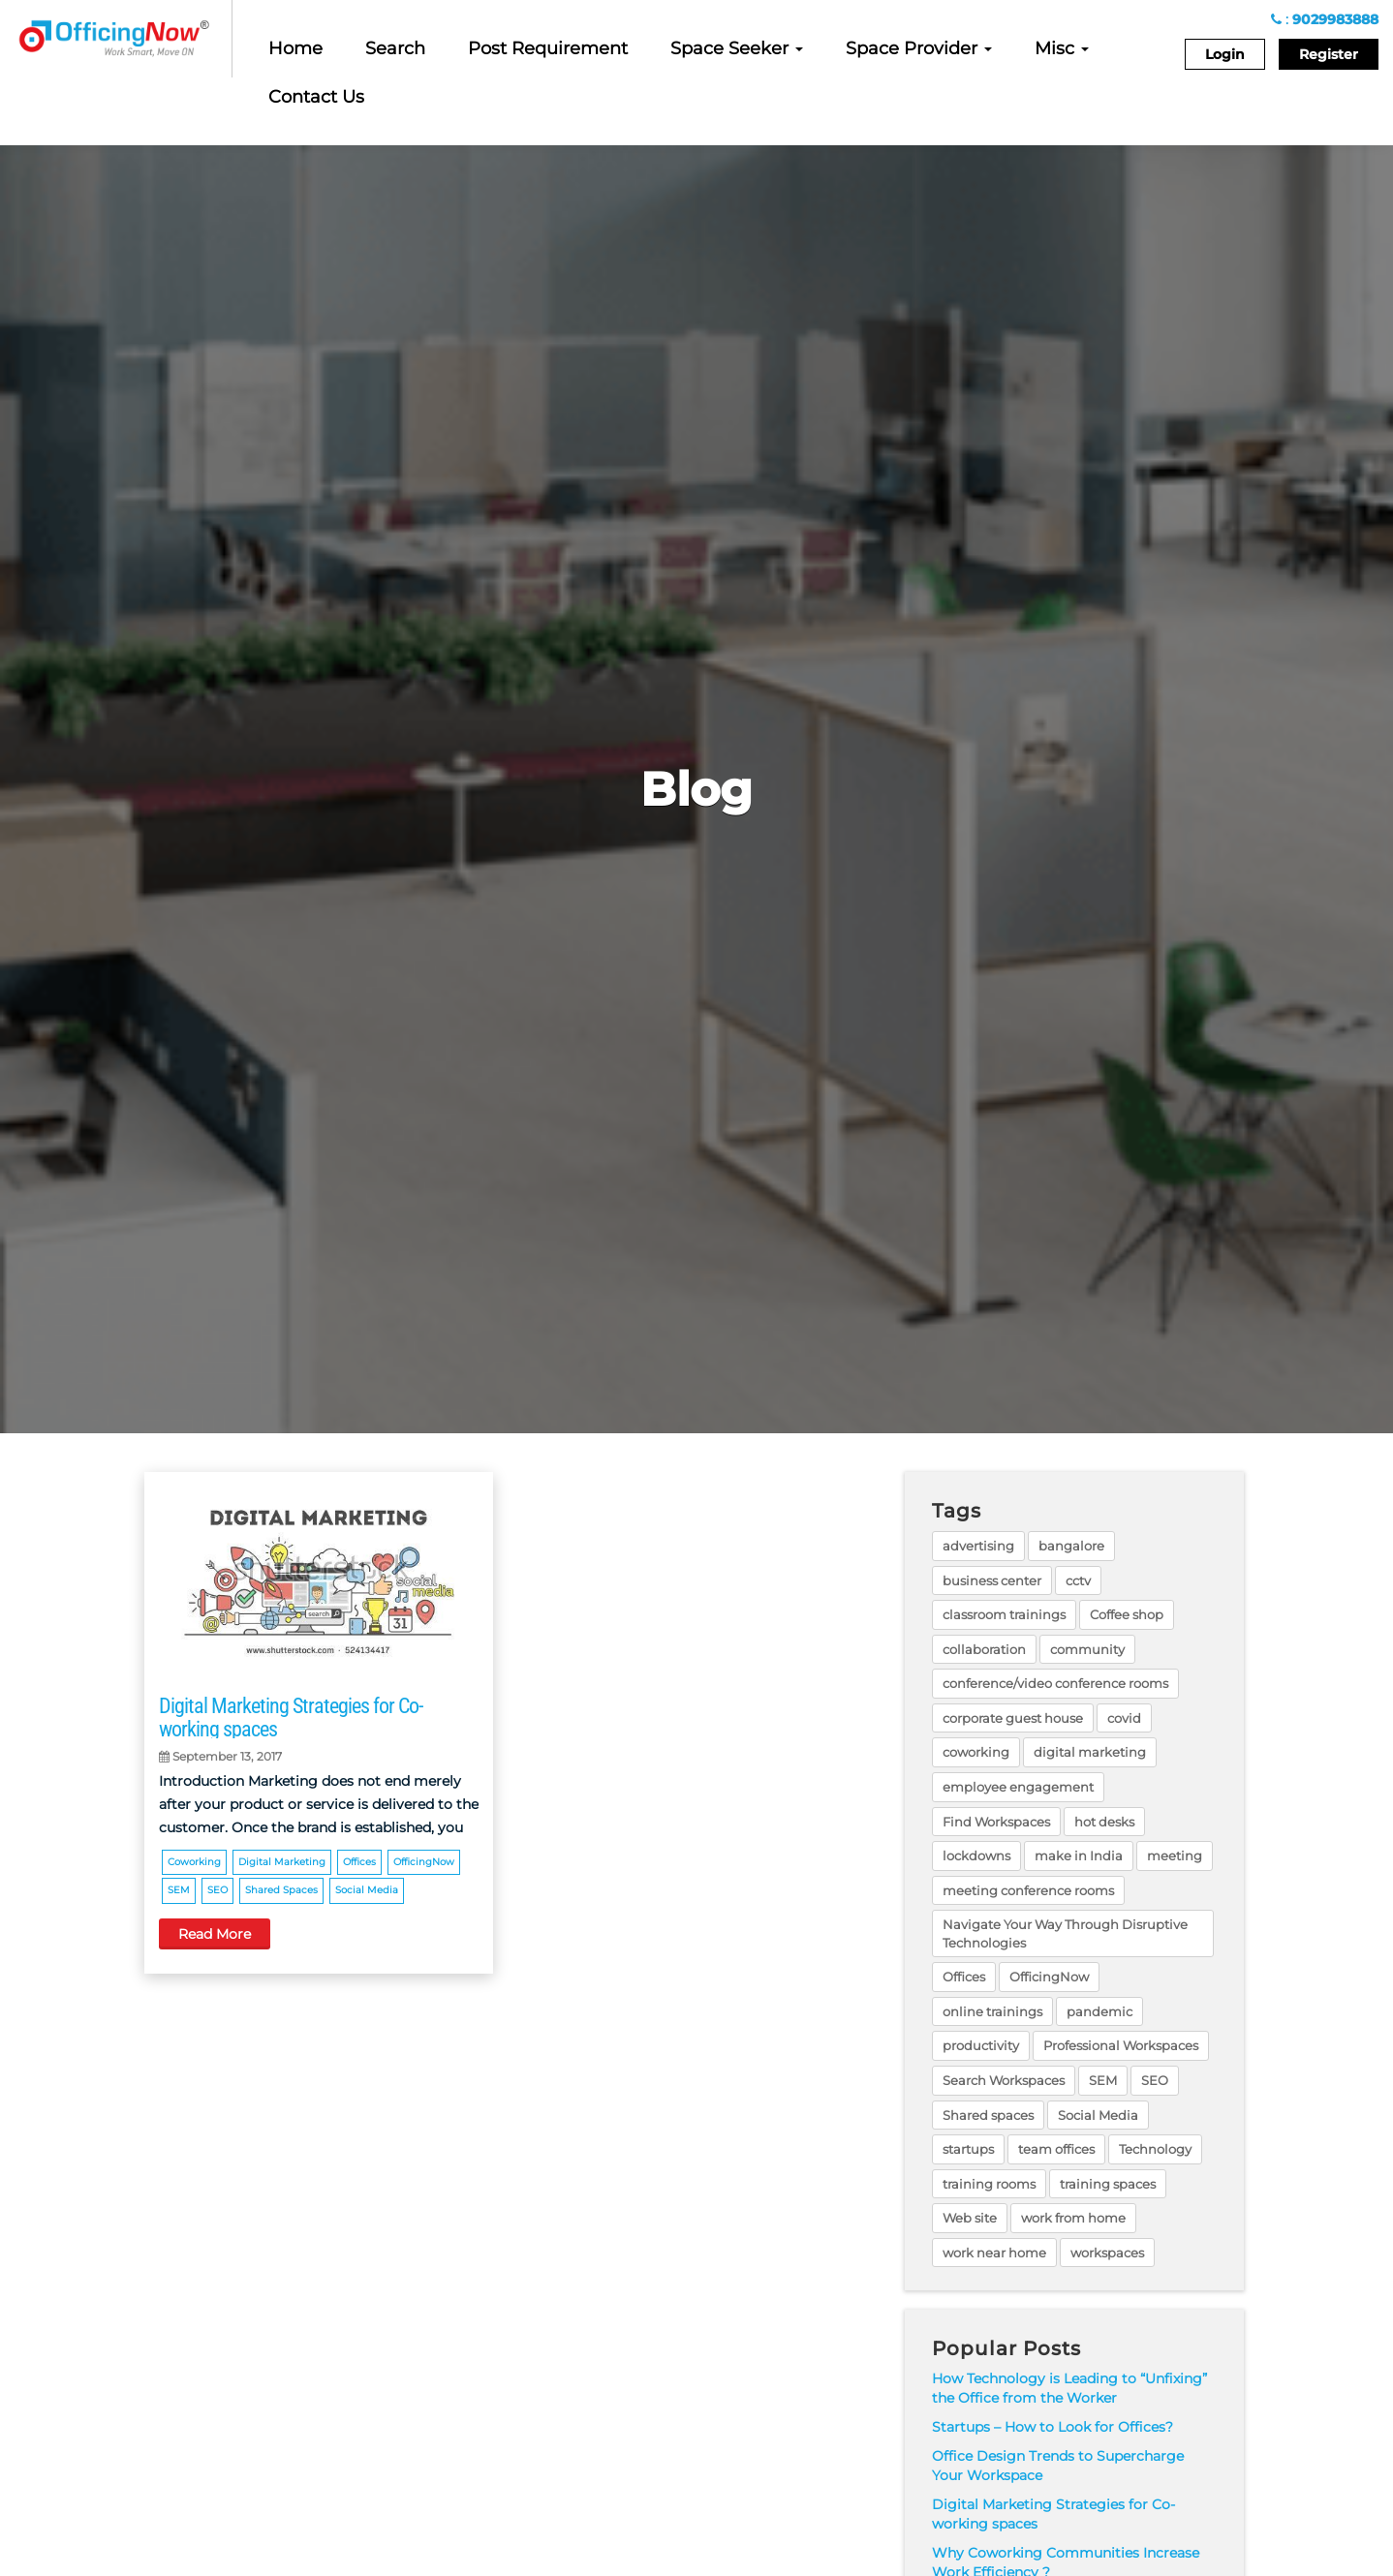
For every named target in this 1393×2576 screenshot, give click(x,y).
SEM (179, 1890)
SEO (217, 1890)
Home (295, 48)
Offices (359, 1861)
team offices (1056, 2149)
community (1087, 1649)
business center (992, 1580)
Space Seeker (736, 48)
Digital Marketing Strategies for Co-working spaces (290, 1717)
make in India (1079, 1855)
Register (1328, 54)
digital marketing (281, 1861)
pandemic (1099, 2011)
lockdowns (976, 1855)
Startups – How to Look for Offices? (1052, 2427)
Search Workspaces (1004, 2080)
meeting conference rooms (1028, 1890)
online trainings (992, 2011)
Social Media (366, 1890)
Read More (214, 1934)
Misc (1062, 48)
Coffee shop (1126, 1614)
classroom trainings (1004, 1614)
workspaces (1107, 2252)
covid (1124, 1718)
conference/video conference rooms (1055, 1683)
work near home (994, 2252)
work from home (1073, 2217)
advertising (978, 1545)
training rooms (989, 2184)
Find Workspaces (996, 1821)
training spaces (1108, 2184)
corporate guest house (1013, 1718)
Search (395, 48)
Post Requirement (548, 48)
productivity (981, 2045)
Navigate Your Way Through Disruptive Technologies (1065, 1933)
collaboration (984, 1649)
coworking (194, 1861)
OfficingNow (423, 1861)
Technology (1155, 2149)
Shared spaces (281, 1890)
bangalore (1071, 1545)
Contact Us (316, 96)
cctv (1078, 1580)
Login (1225, 54)
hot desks (1104, 1821)
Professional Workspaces (1120, 2045)
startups (968, 2149)
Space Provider (919, 48)
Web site (970, 2217)
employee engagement (1018, 1786)
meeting (1174, 1855)
